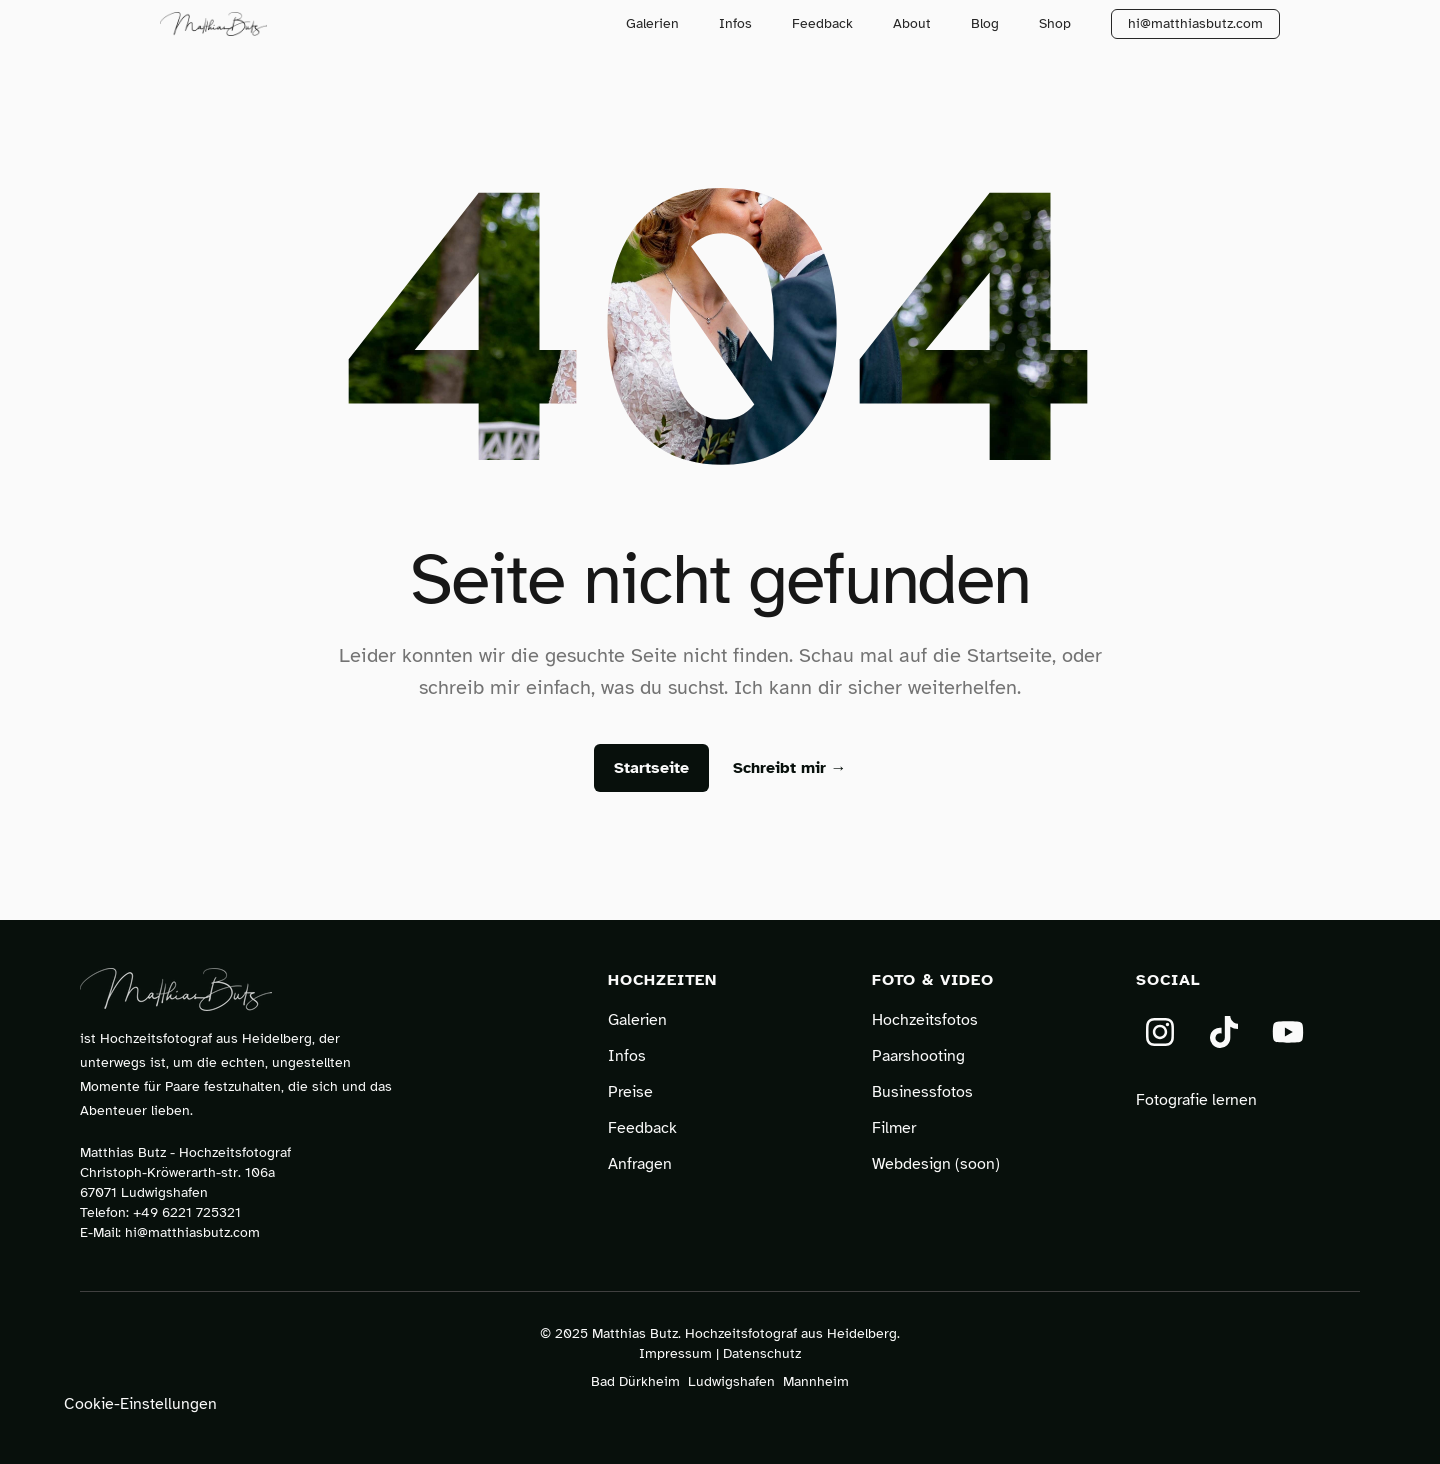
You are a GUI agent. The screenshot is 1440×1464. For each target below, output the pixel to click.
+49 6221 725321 (187, 1212)
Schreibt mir (790, 768)
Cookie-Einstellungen (140, 1404)
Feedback (822, 23)
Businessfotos (922, 1092)
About (912, 23)
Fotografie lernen (1196, 1100)
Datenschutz (762, 1353)
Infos (735, 23)
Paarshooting (918, 1056)
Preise (630, 1092)
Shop (1055, 23)
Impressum (675, 1353)
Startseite (651, 768)
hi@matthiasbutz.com (1195, 23)
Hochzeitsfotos (925, 1020)
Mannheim (816, 1381)
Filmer (894, 1128)
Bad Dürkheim (635, 1381)
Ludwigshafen (731, 1381)
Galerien (652, 23)
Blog (985, 23)
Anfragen (640, 1164)
